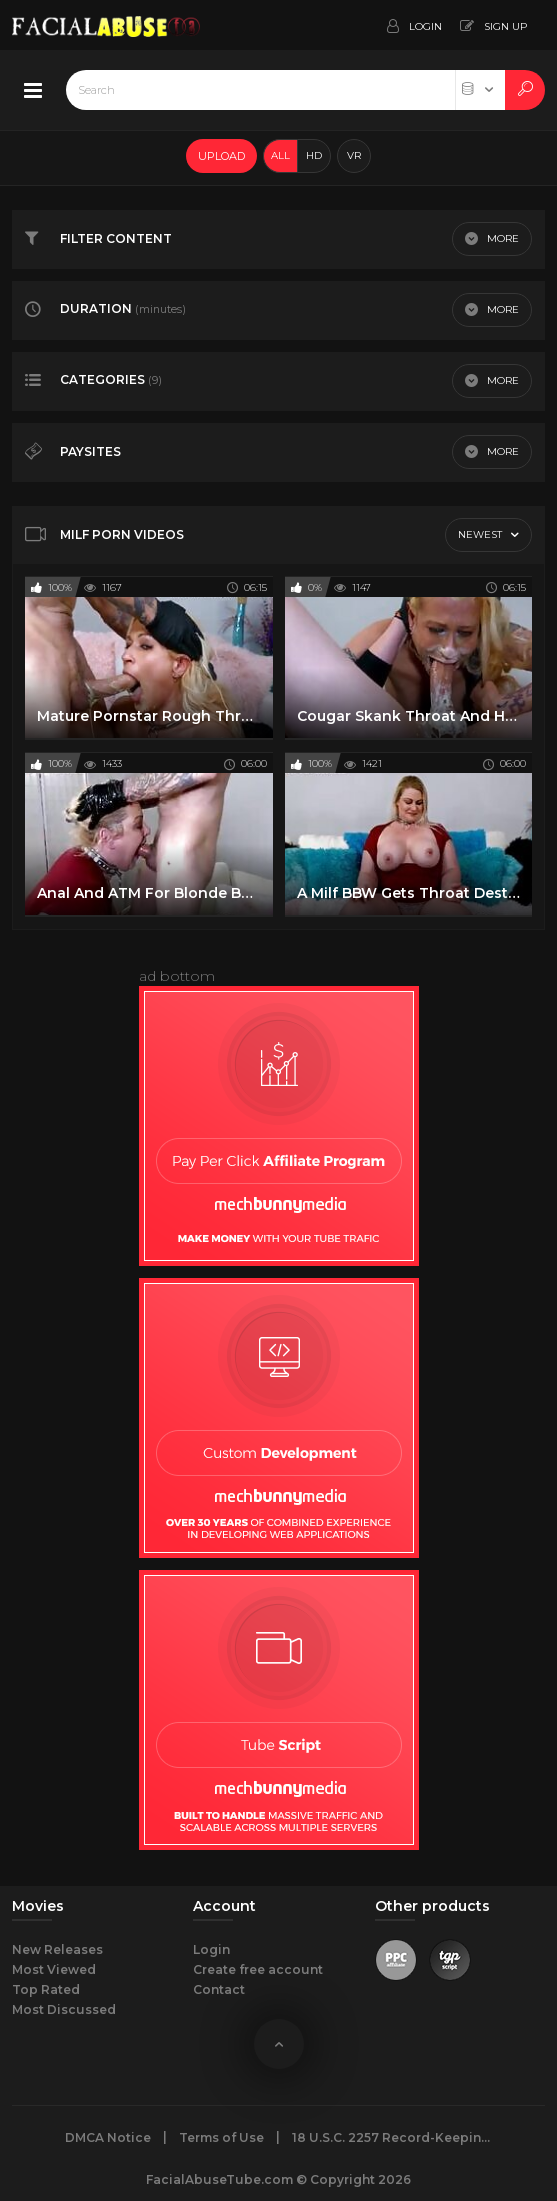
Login (211, 1949)
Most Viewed (54, 1969)
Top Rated (46, 1989)
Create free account (258, 1969)
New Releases (57, 1949)
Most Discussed (64, 2009)
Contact (219, 1989)
